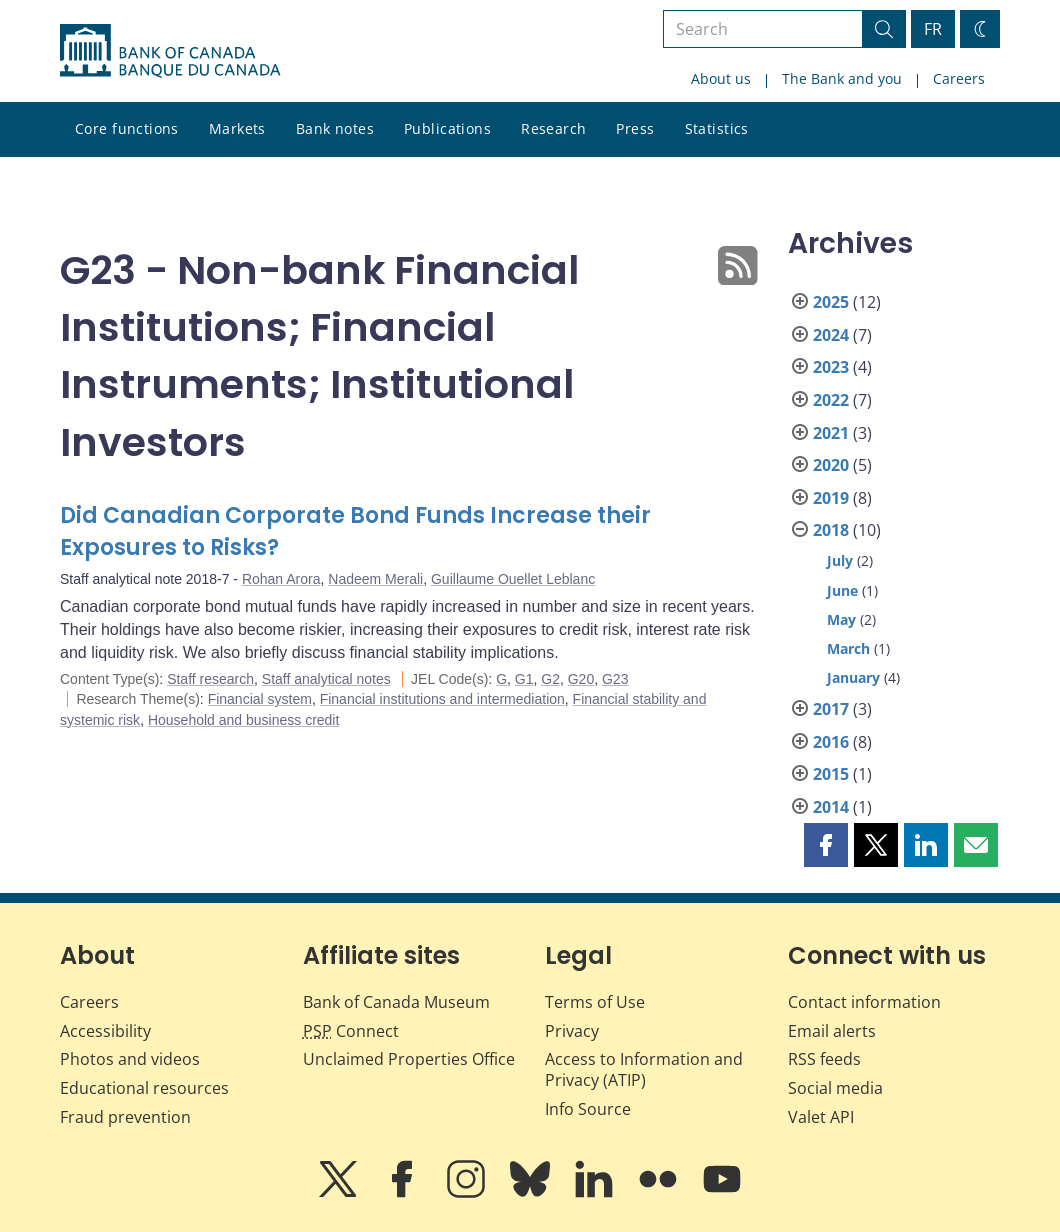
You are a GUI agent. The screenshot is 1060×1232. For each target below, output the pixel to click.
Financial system (260, 699)
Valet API (821, 1117)
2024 (831, 335)
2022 (831, 400)
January (853, 677)
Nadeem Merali (375, 579)
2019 (831, 498)
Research (553, 128)
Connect (351, 1031)
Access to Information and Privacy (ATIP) (644, 1069)
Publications (447, 128)
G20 (581, 679)
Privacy (572, 1031)
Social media (835, 1088)
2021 (831, 433)
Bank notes (335, 128)
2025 (831, 302)
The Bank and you (842, 78)
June (842, 590)
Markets (237, 128)
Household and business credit (243, 720)
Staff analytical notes (326, 679)
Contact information (864, 1002)
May (841, 619)
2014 (831, 807)
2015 (831, 774)
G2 (550, 679)
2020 (831, 465)
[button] (826, 845)
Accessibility (105, 1031)
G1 (524, 679)
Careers (959, 78)
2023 (831, 367)
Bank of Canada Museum (396, 1002)
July (840, 560)
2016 (831, 742)
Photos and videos (130, 1059)
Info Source (588, 1109)
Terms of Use (595, 1002)
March (848, 648)
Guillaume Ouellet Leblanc (513, 579)
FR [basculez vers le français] (933, 29)
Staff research (210, 679)
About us (721, 78)
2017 (831, 709)
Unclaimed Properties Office (409, 1059)
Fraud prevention (125, 1117)
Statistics (717, 128)
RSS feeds (824, 1059)
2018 (831, 530)
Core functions (127, 128)
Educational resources (144, 1088)
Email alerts (832, 1031)
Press (635, 128)
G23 (615, 679)
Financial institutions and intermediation (442, 699)
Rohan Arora (281, 579)
